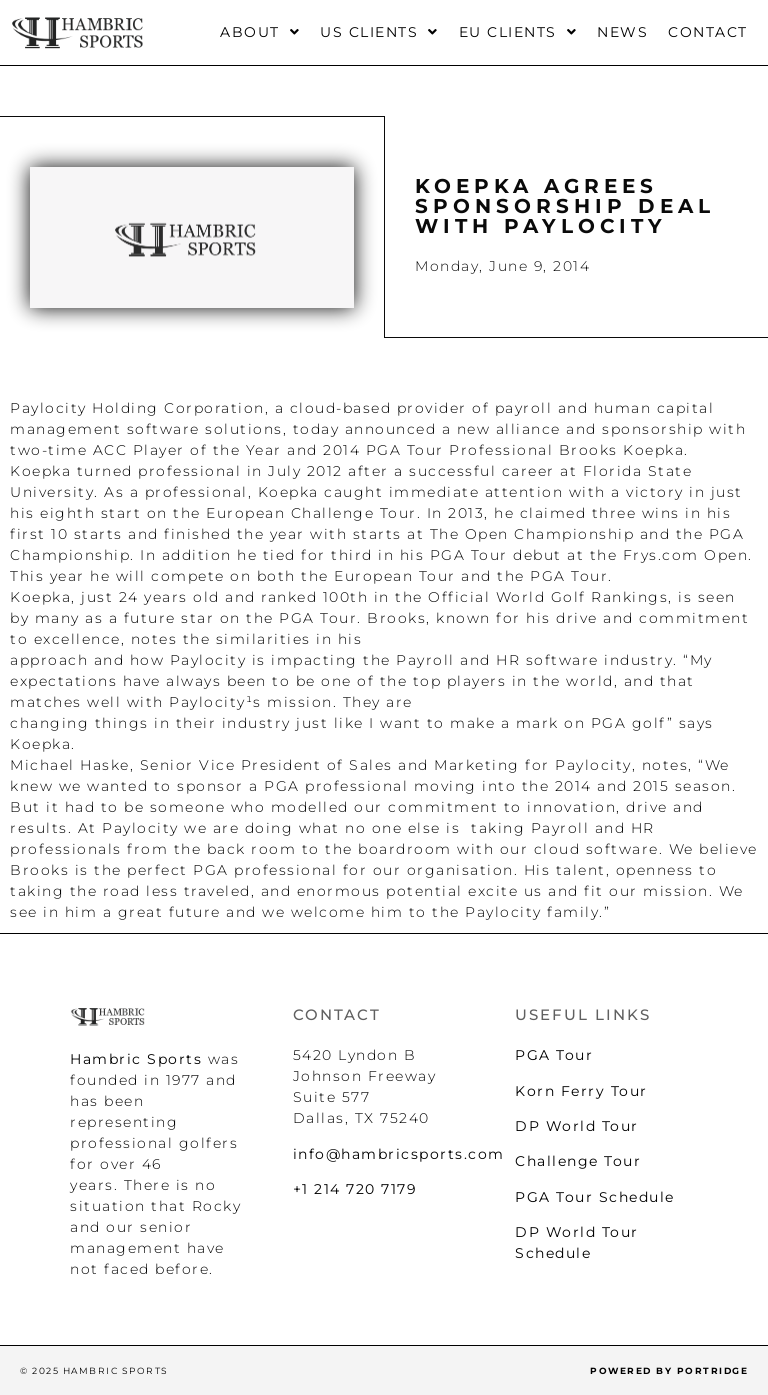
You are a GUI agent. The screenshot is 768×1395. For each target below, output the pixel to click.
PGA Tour (554, 1055)
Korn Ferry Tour (581, 1091)
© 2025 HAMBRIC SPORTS (94, 1370)
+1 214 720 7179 (355, 1189)
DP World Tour (577, 1126)
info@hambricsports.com (399, 1154)
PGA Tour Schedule (595, 1197)
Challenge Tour (578, 1161)
